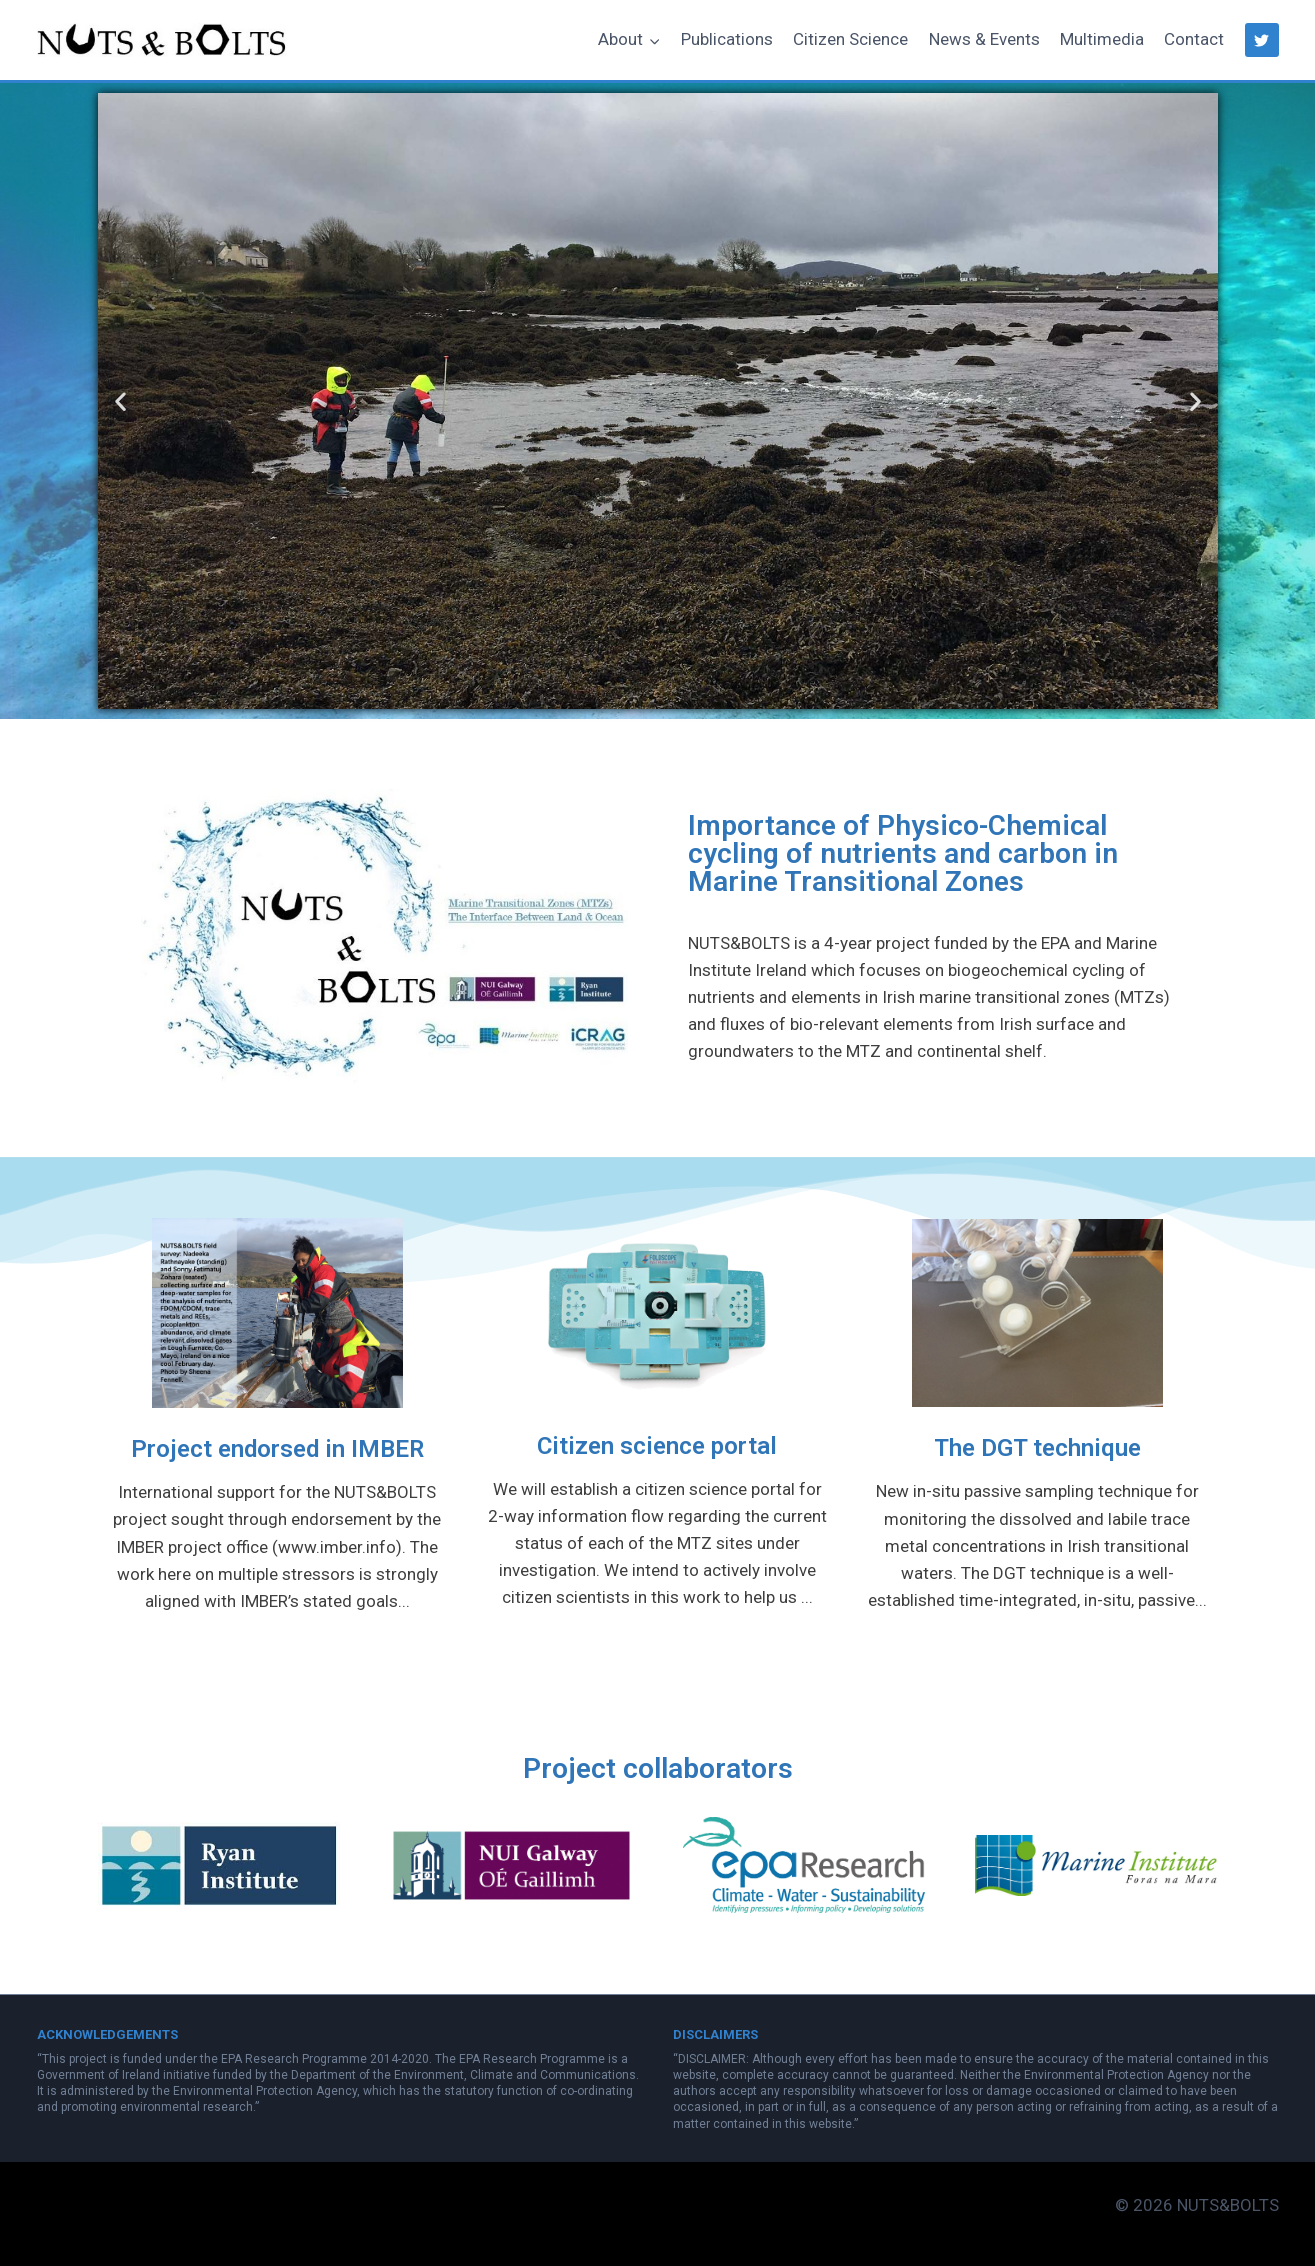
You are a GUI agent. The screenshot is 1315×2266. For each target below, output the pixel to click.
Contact (1194, 39)
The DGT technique (1037, 1448)
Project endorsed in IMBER (277, 1449)
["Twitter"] (1262, 40)
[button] (654, 40)
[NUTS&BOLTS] (162, 39)
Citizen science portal (657, 1446)
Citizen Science (850, 39)
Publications (727, 39)
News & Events (984, 39)
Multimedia (1102, 39)
